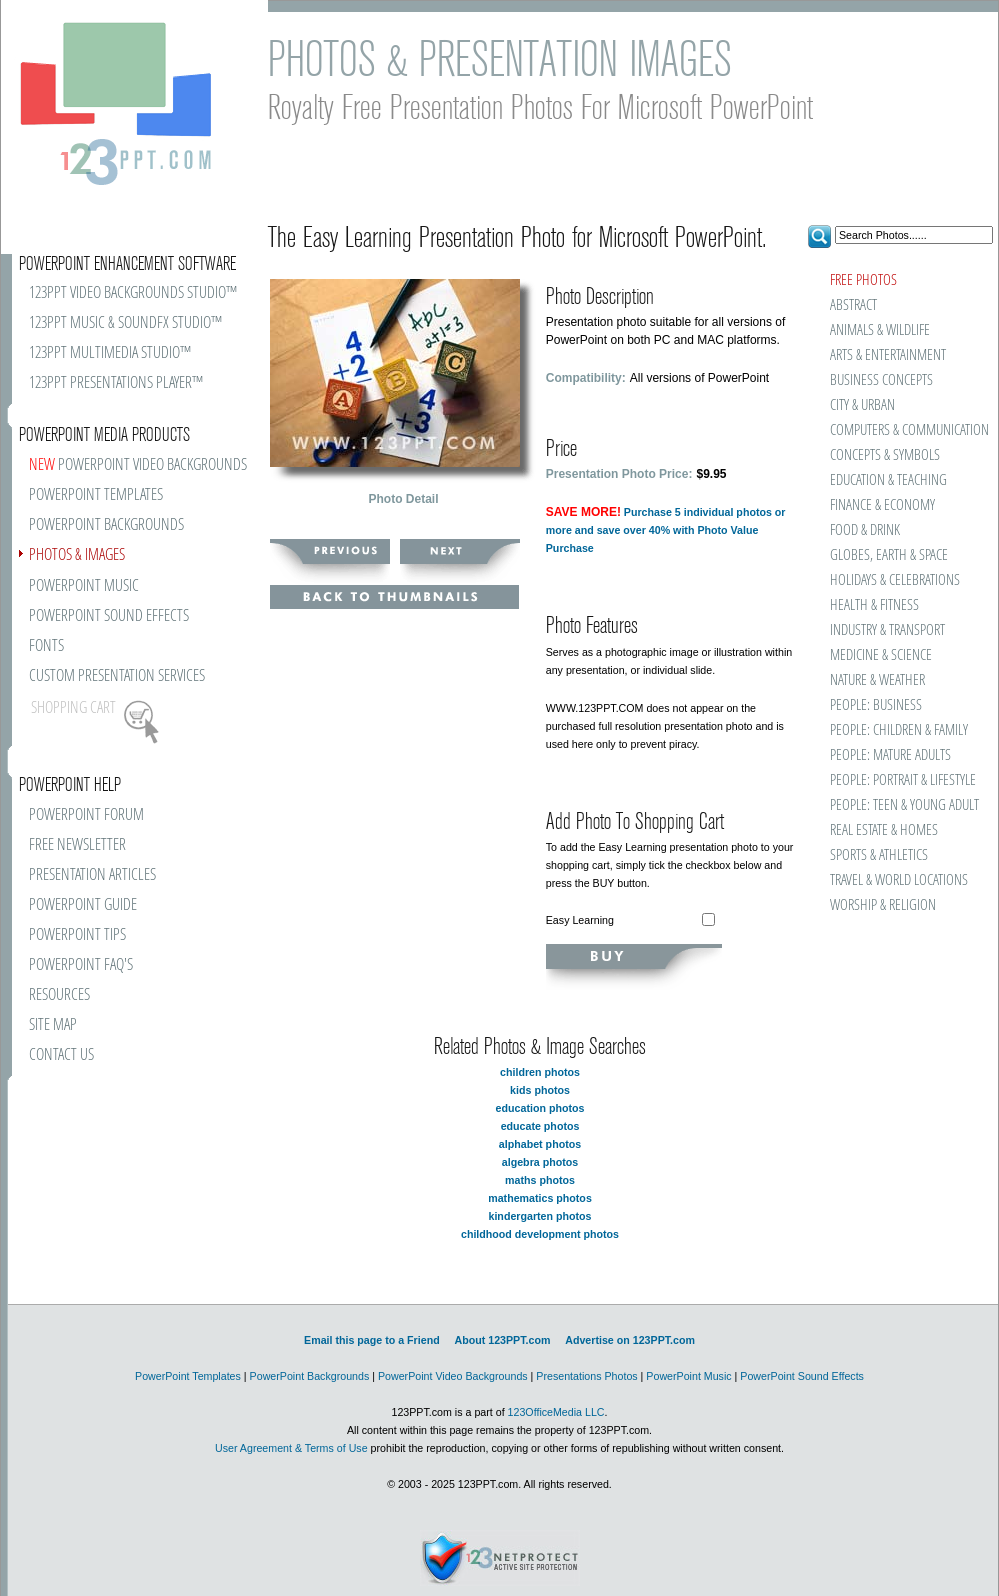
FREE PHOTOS (863, 280)
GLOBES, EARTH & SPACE (889, 555)
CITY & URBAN (862, 405)
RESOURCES (59, 995)
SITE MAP (53, 1025)
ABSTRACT (853, 305)
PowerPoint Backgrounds (310, 1376)
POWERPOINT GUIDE (83, 905)
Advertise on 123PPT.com (630, 1340)
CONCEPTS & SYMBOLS (885, 455)
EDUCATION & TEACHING (888, 480)
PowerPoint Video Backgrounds (453, 1376)
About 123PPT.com (502, 1340)
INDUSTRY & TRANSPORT (887, 630)
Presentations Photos (586, 1376)
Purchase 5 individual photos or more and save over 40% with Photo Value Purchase (666, 530)
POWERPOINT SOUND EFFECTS (109, 616)
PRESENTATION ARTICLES (92, 875)
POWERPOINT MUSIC (84, 586)
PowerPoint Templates (188, 1376)
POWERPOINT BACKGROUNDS (106, 525)
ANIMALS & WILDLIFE (880, 330)
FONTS (46, 646)
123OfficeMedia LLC (556, 1412)
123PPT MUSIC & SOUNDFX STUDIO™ (125, 323)
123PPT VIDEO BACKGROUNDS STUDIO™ (133, 293)
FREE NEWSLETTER (77, 845)
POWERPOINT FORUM (86, 815)
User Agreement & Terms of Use (291, 1448)
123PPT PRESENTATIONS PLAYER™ (116, 383)
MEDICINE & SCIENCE (881, 655)
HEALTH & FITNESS (874, 605)
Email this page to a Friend (372, 1340)
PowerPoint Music (688, 1376)
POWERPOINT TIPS (77, 935)
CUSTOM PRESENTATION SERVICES (117, 676)
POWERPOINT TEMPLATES (96, 495)
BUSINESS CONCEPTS (881, 380)
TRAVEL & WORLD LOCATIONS (899, 880)
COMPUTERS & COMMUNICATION (908, 430)
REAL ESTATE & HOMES (884, 830)
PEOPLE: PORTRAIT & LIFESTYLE (903, 780)
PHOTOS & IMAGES (77, 555)
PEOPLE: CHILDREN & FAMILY (899, 730)
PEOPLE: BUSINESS (876, 705)
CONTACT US (61, 1055)
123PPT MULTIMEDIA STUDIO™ (110, 353)
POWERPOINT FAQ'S (81, 965)
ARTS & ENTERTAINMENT (888, 355)
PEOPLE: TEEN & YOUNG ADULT (904, 805)
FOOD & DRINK (865, 530)
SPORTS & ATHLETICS (879, 855)
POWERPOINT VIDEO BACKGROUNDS (138, 465)
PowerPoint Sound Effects (802, 1376)
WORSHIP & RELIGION (883, 905)
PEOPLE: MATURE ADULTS (890, 755)
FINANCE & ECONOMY (882, 505)
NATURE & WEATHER (877, 680)
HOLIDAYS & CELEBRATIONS (895, 580)
